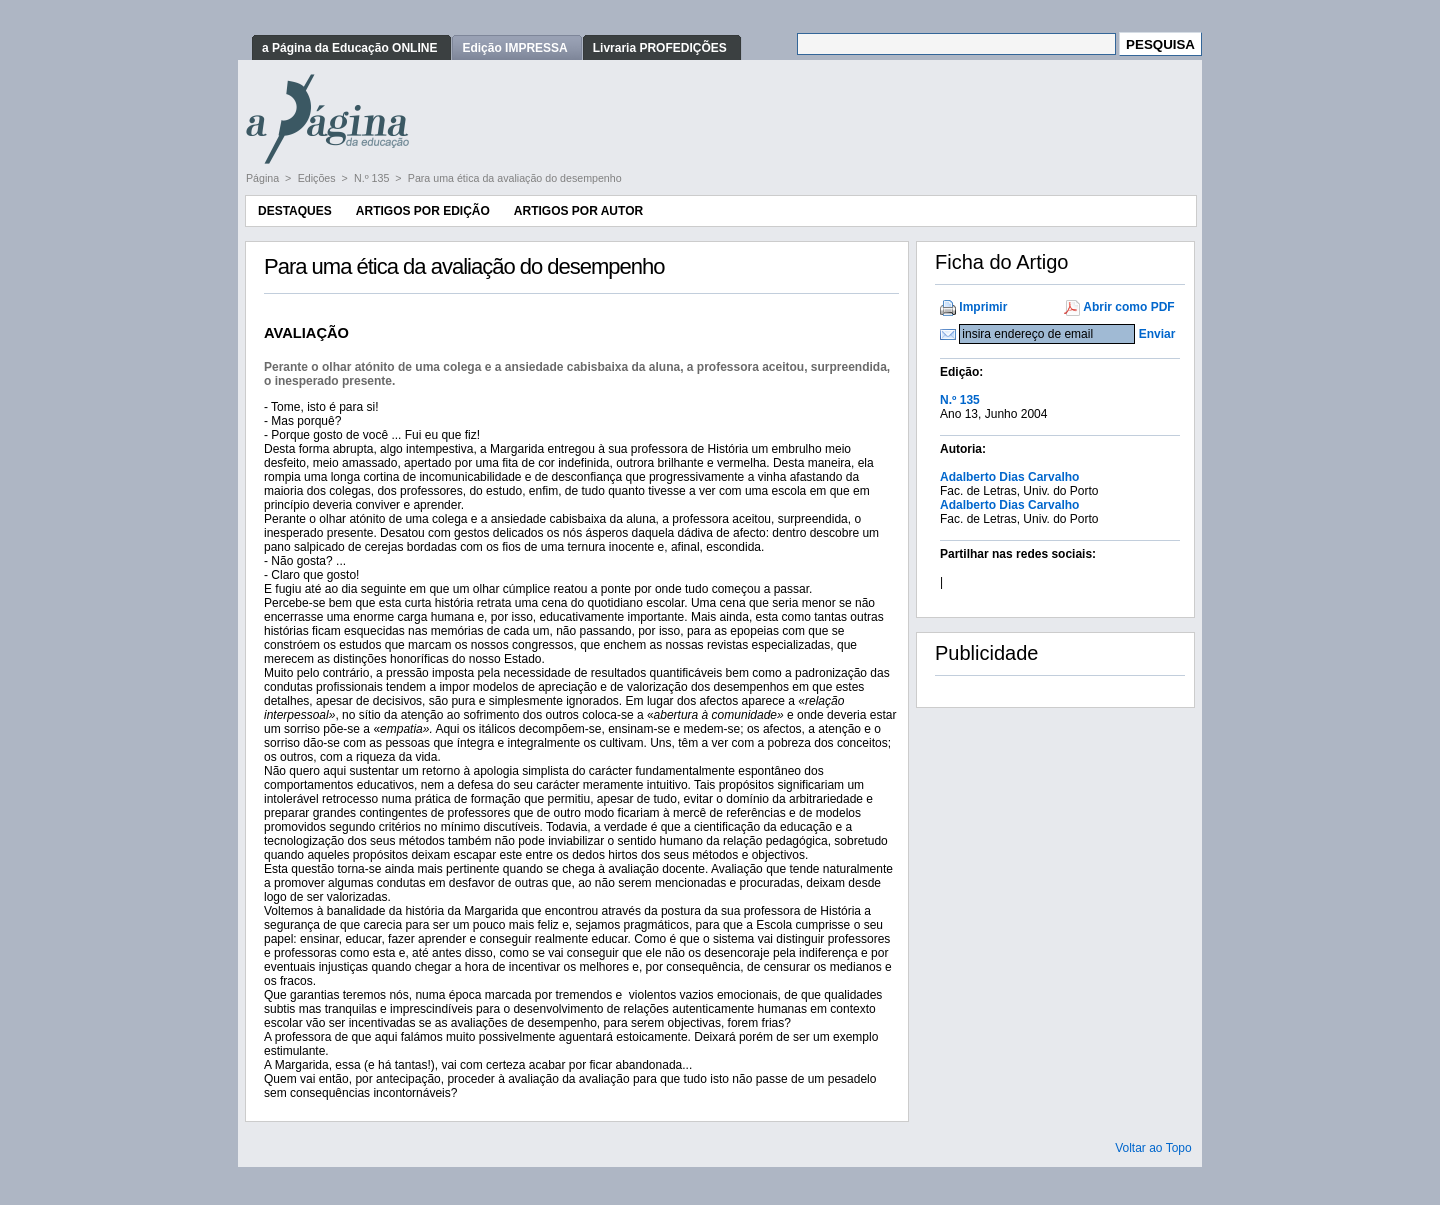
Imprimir (983, 307)
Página (264, 178)
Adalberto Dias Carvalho (1009, 477)
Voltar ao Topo (1153, 1148)
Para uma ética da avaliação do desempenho (515, 178)
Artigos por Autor (578, 211)
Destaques (295, 211)
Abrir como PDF (1128, 307)
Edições (318, 178)
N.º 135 (373, 178)
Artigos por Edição (423, 211)
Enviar (1157, 334)
